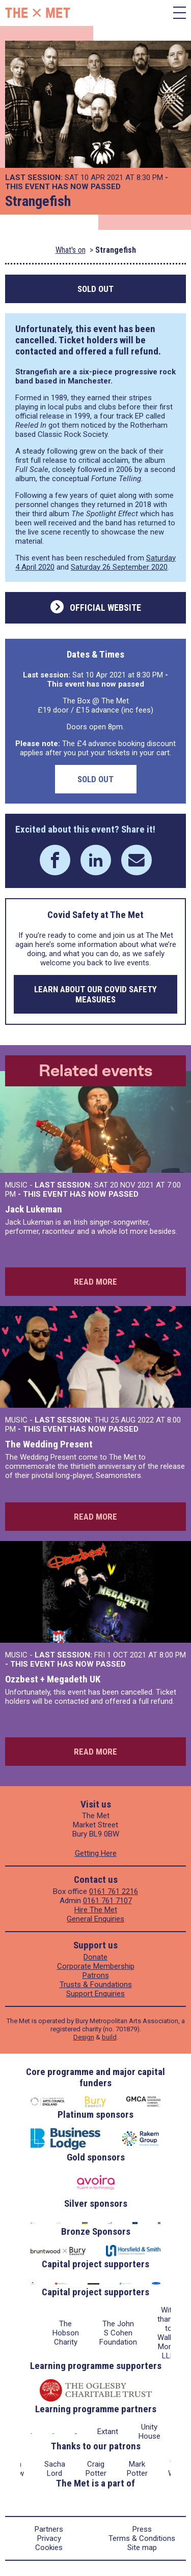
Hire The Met (95, 1909)
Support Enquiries (95, 1993)
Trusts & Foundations (96, 1984)
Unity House (149, 2431)
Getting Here (96, 1853)
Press (142, 2529)
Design (83, 2037)
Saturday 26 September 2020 (119, 567)
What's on (71, 250)
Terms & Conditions (141, 2538)
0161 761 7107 (107, 1900)
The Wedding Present (49, 1444)
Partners (49, 2529)
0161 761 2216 (113, 1891)
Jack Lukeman (33, 1209)
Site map (142, 2547)
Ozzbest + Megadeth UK (52, 1679)
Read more (95, 1282)
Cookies (49, 2547)
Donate (95, 1957)
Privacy (49, 2538)
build (109, 2037)
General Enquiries (95, 1918)
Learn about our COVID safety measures (95, 994)
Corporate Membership (95, 1966)
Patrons (96, 1975)
